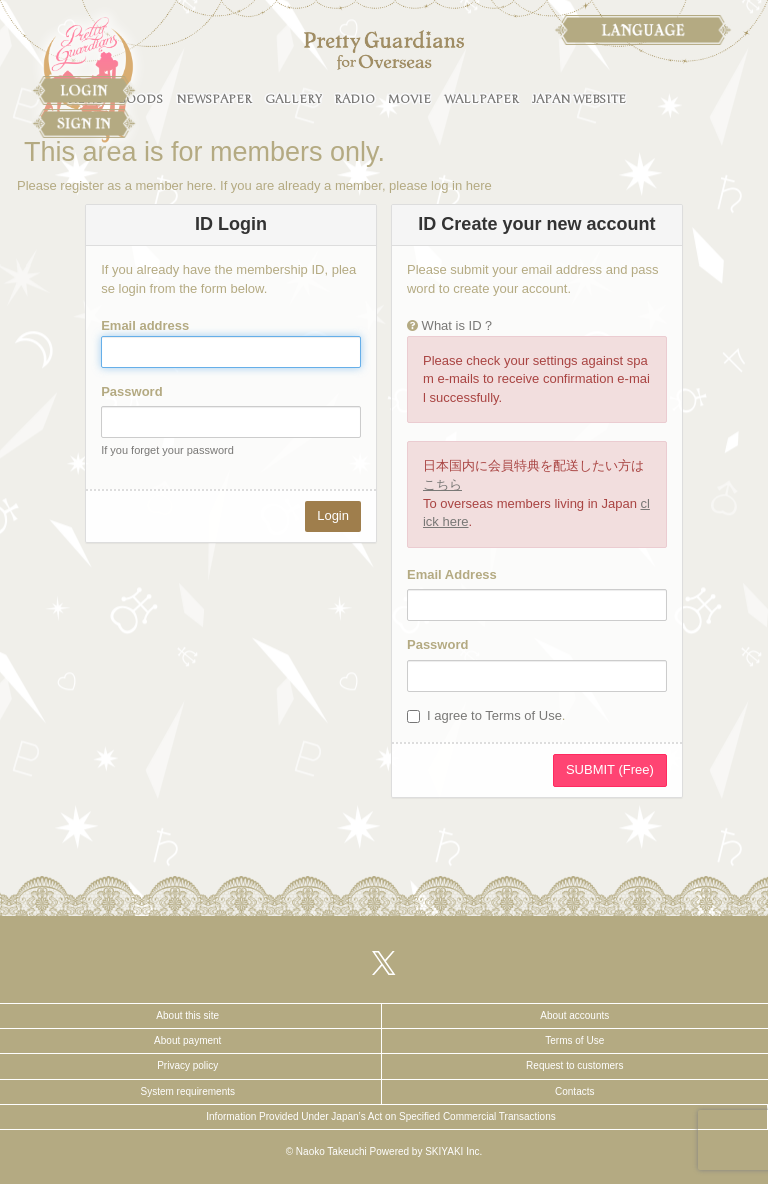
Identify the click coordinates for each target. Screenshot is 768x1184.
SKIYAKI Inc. (453, 1151)
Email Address (452, 574)
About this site (187, 1015)
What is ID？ (458, 325)
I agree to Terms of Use (494, 715)
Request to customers (574, 1065)
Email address (145, 325)
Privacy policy (187, 1065)
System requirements (188, 1091)
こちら (442, 484)
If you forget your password (167, 450)
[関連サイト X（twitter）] (384, 962)
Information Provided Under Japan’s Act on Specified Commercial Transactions (380, 1116)
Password (131, 391)
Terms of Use (574, 1040)
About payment (187, 1040)
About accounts (574, 1015)
